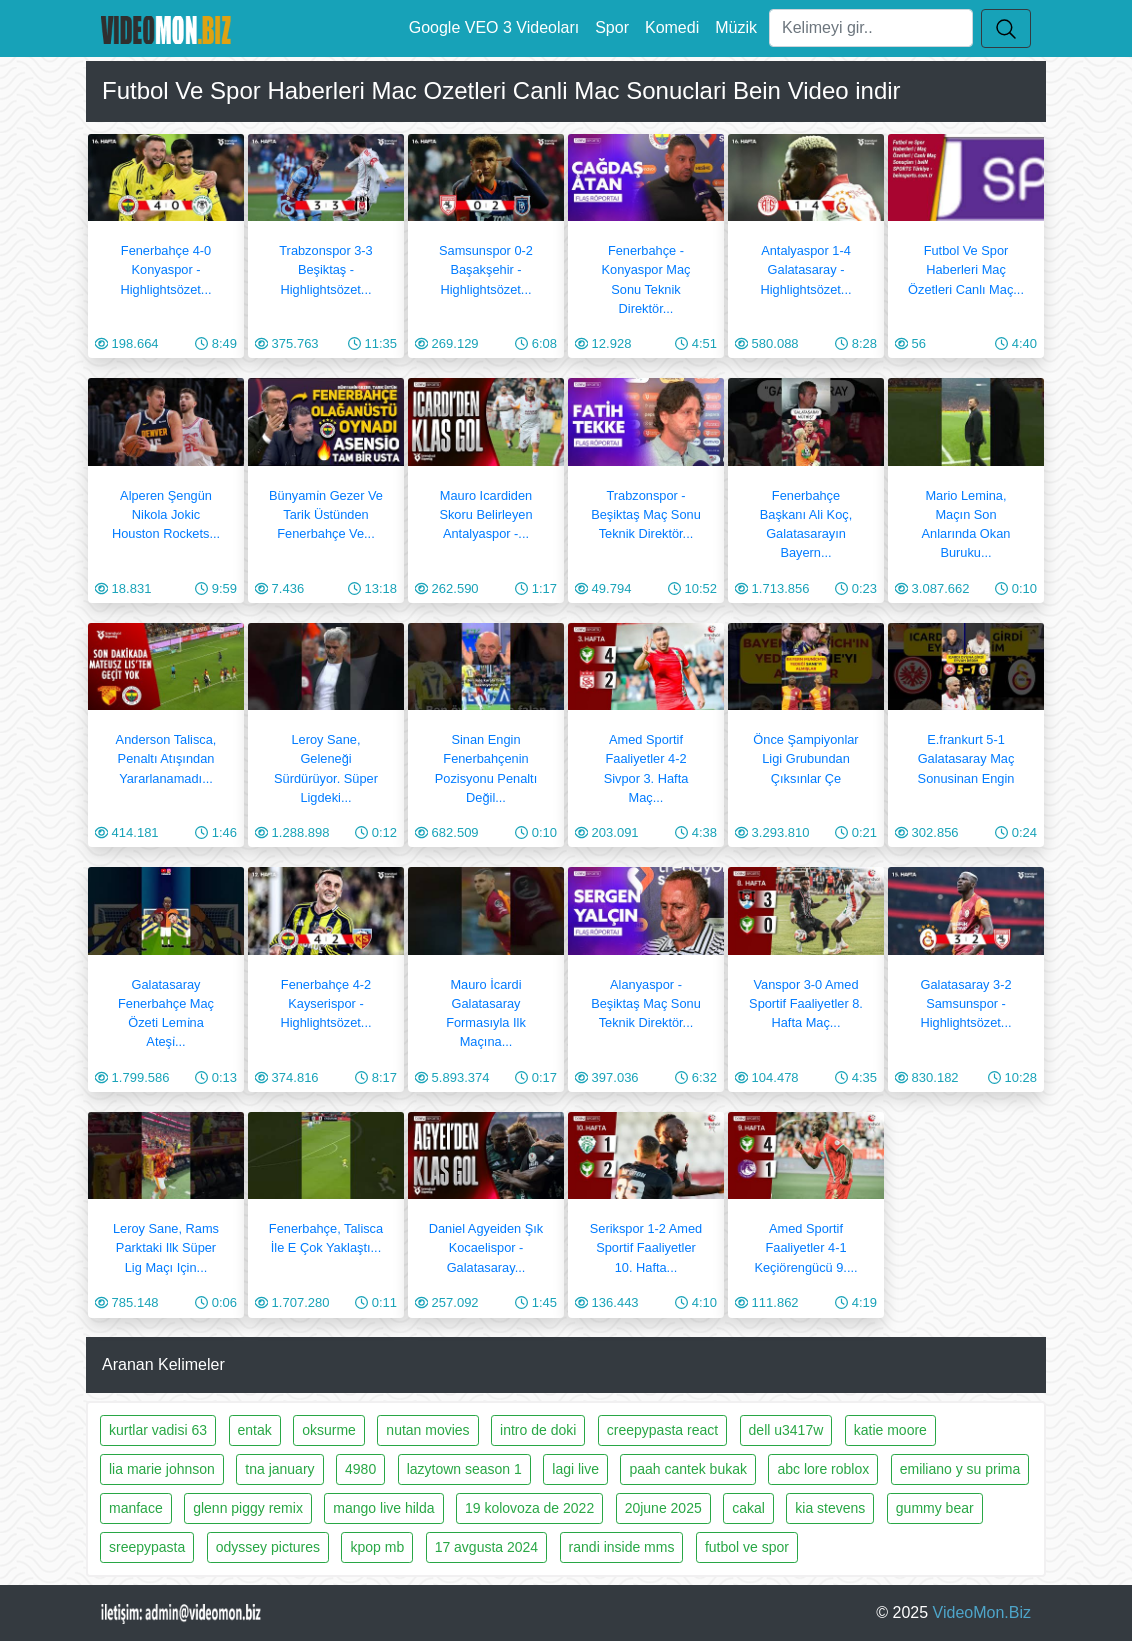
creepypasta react (662, 1430)
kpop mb (377, 1547)
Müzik (736, 27)
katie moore (890, 1430)
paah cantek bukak (688, 1469)
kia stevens (830, 1508)
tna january (279, 1469)
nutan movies (427, 1430)
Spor (612, 27)
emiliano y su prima (960, 1469)
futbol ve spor (747, 1547)
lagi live (575, 1469)
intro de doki (538, 1430)
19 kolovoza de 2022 (529, 1508)
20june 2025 (663, 1508)
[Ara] (871, 28)
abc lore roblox (823, 1469)
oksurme (329, 1430)
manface (136, 1508)
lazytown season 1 (464, 1469)
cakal (748, 1508)
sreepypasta (147, 1547)
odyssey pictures (268, 1547)
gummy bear (935, 1508)
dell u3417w (786, 1430)
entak (255, 1430)
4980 (360, 1469)
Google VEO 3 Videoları (494, 27)
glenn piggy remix (248, 1508)
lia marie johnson (162, 1469)
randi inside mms (622, 1547)
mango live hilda (383, 1508)
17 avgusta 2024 (487, 1547)
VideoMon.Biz (982, 1612)
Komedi (672, 27)
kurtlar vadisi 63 (158, 1430)
